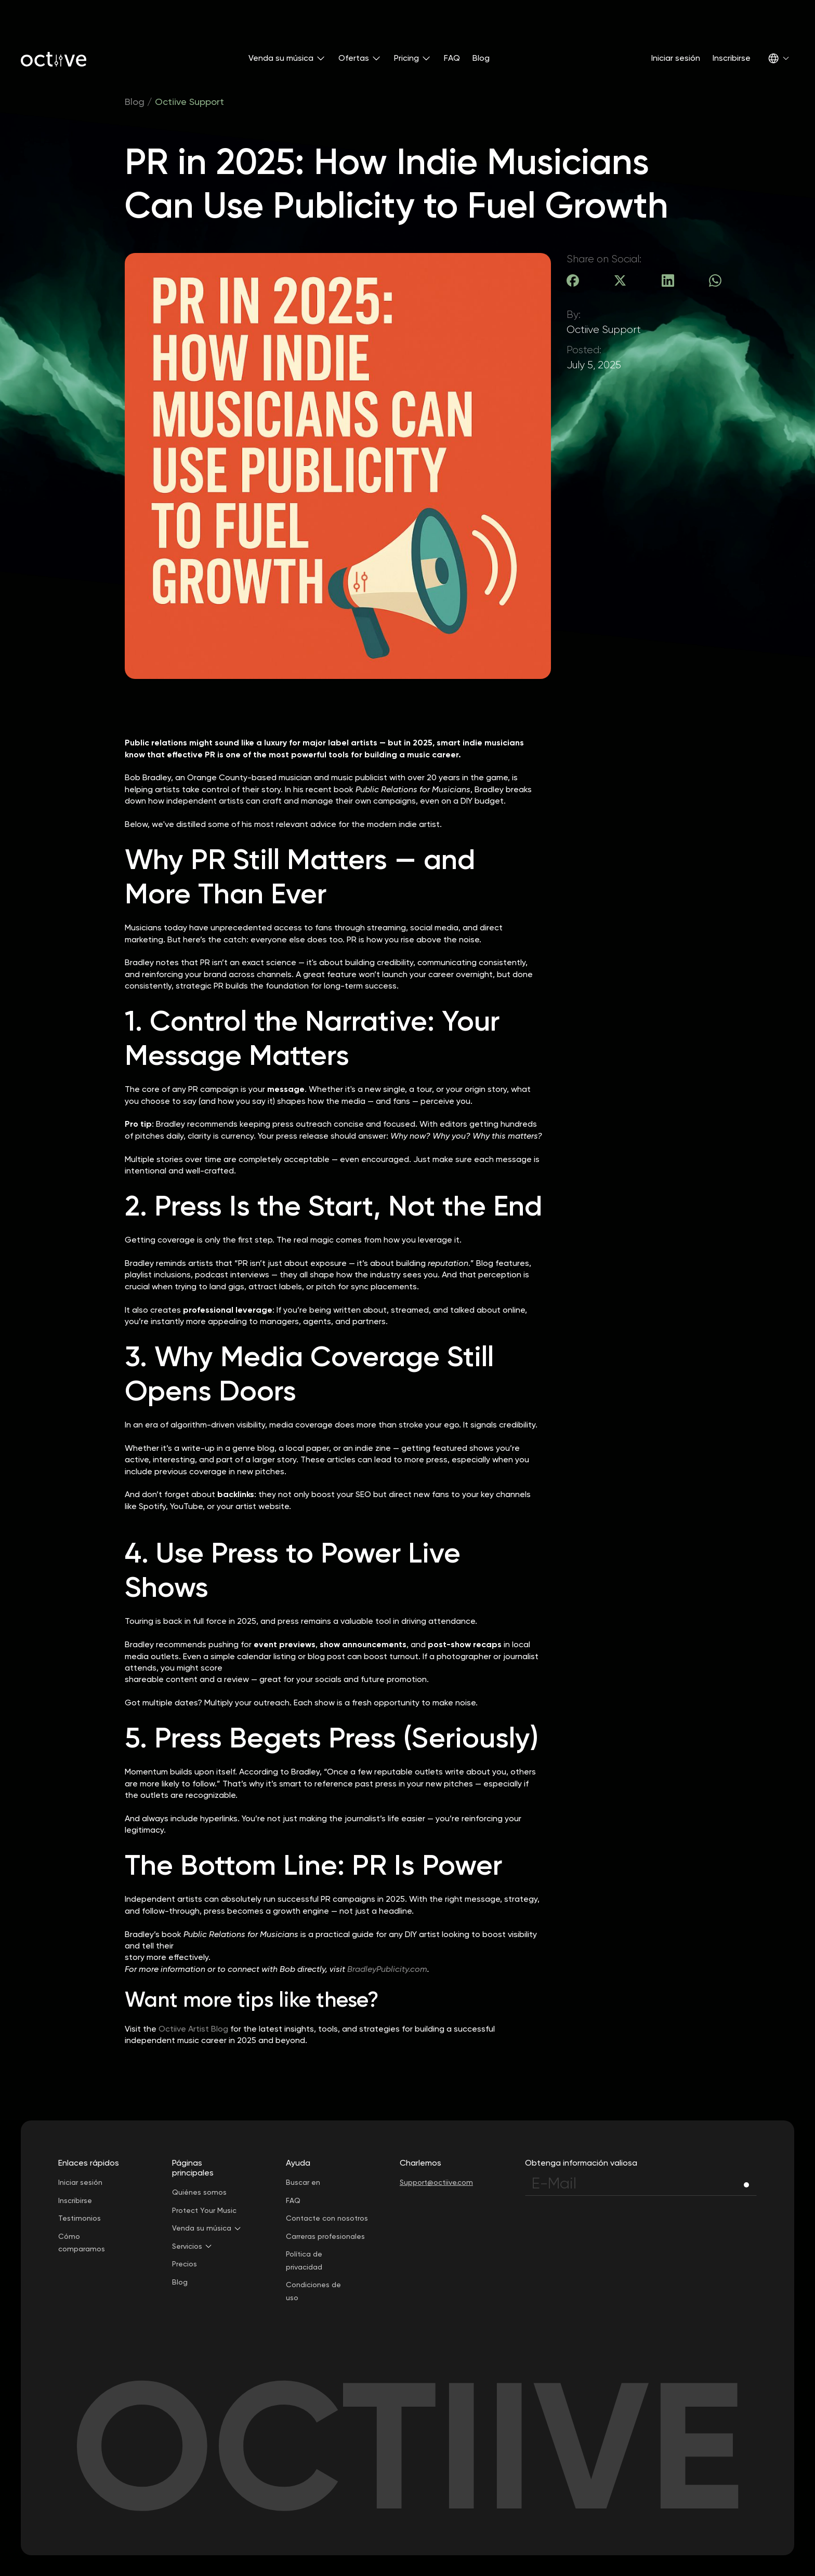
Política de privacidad (304, 2260)
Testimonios (79, 2218)
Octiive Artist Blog (193, 2029)
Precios (184, 2264)
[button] (287, 58)
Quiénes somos (199, 2192)
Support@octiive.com (436, 2182)
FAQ (452, 58)
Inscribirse (732, 58)
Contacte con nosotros (327, 2218)
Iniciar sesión (675, 58)
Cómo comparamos (81, 2242)
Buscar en (303, 2182)
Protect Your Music (204, 2210)
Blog (481, 58)
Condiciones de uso (313, 2291)
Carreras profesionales (325, 2236)
